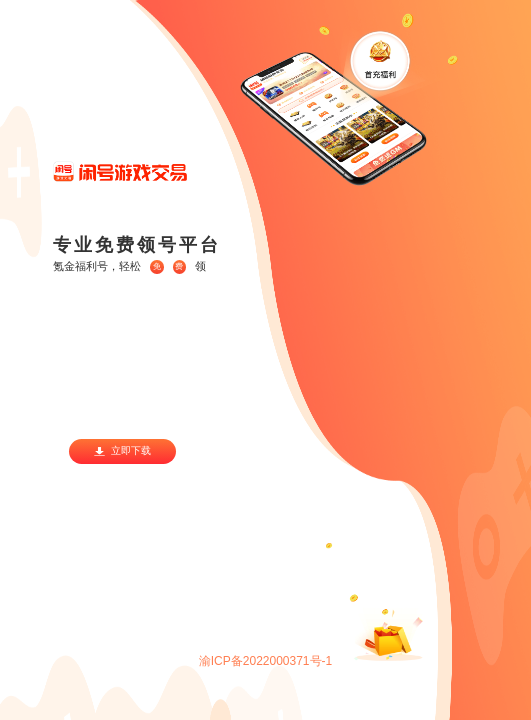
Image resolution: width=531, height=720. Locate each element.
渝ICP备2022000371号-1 (265, 661)
